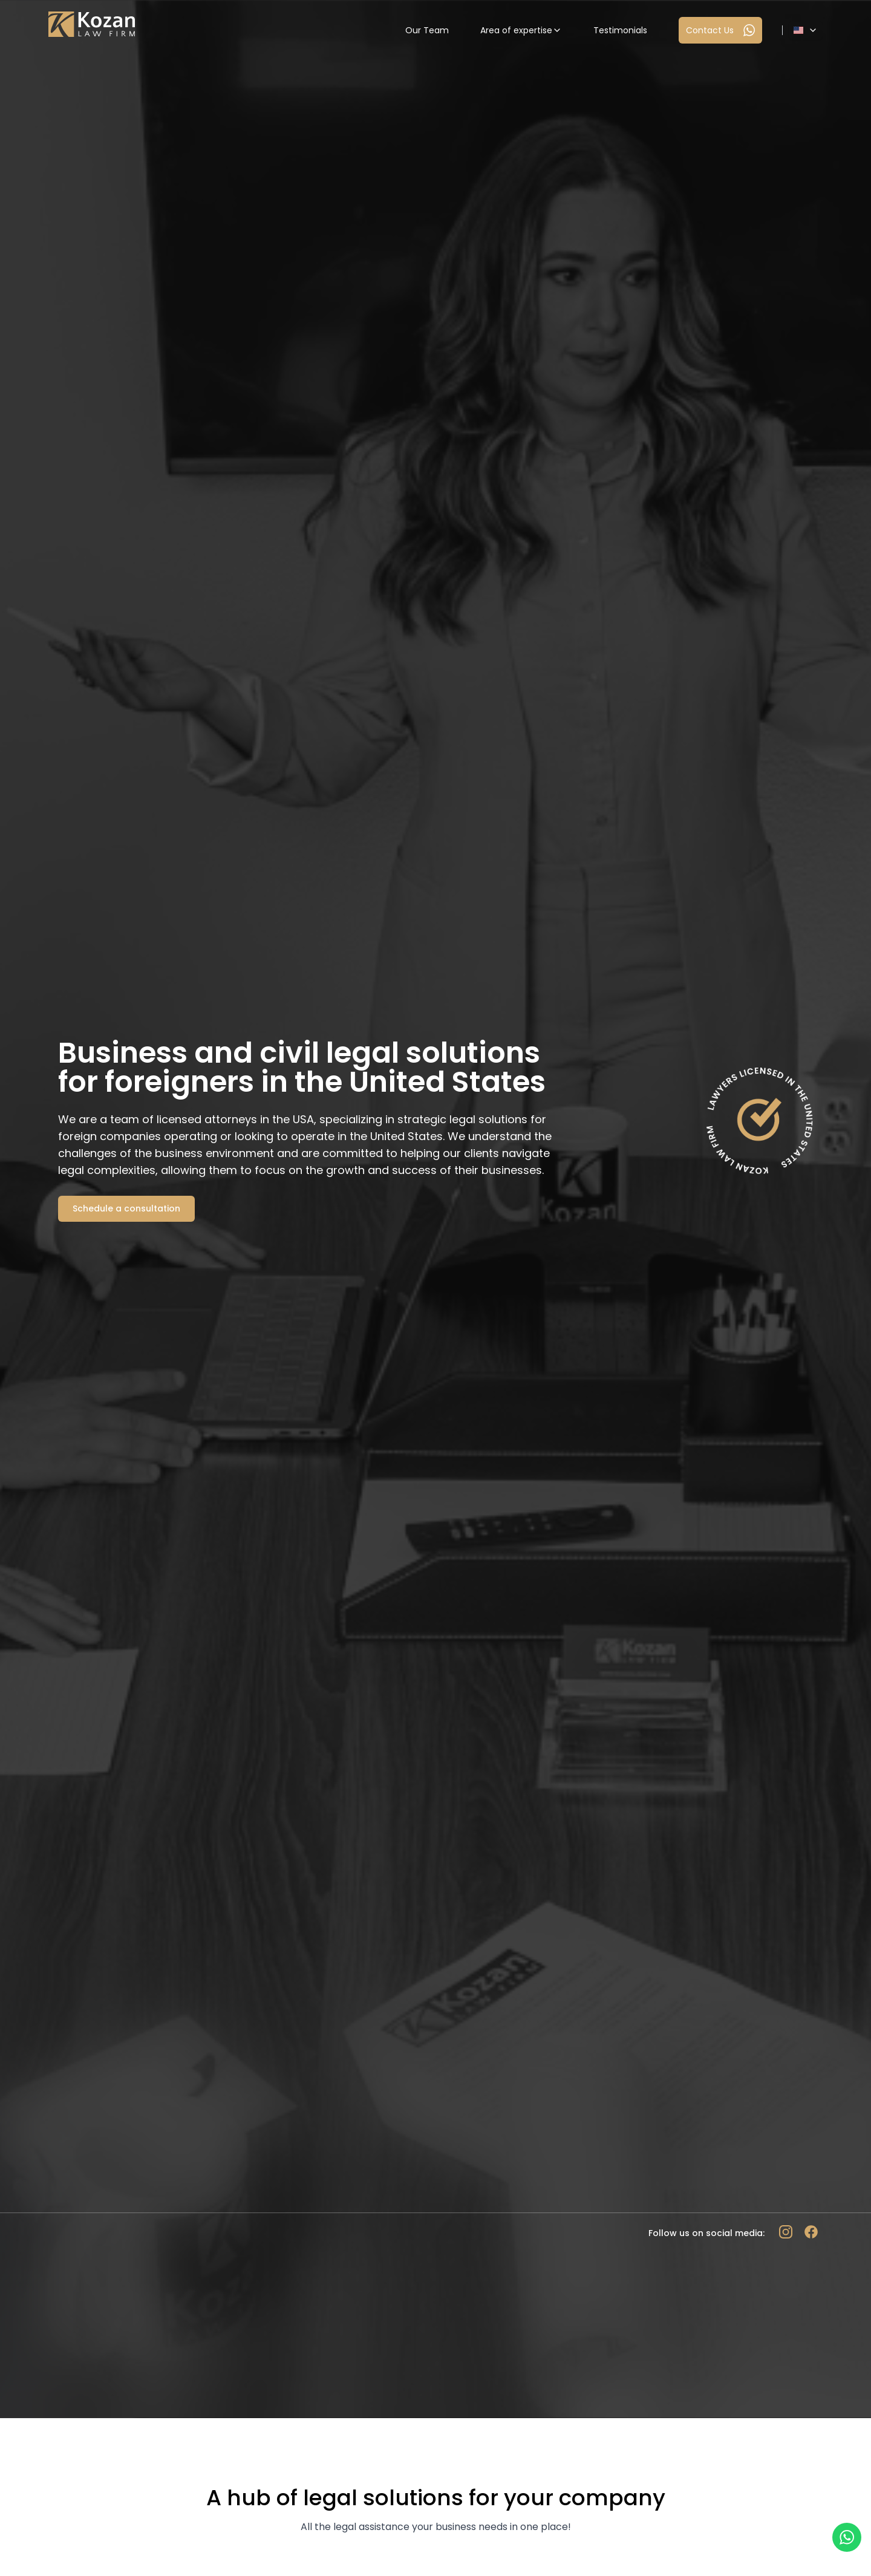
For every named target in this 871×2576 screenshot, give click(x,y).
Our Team (427, 30)
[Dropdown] (806, 30)
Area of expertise (521, 30)
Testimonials (620, 30)
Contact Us (720, 30)
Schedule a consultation (126, 1208)
